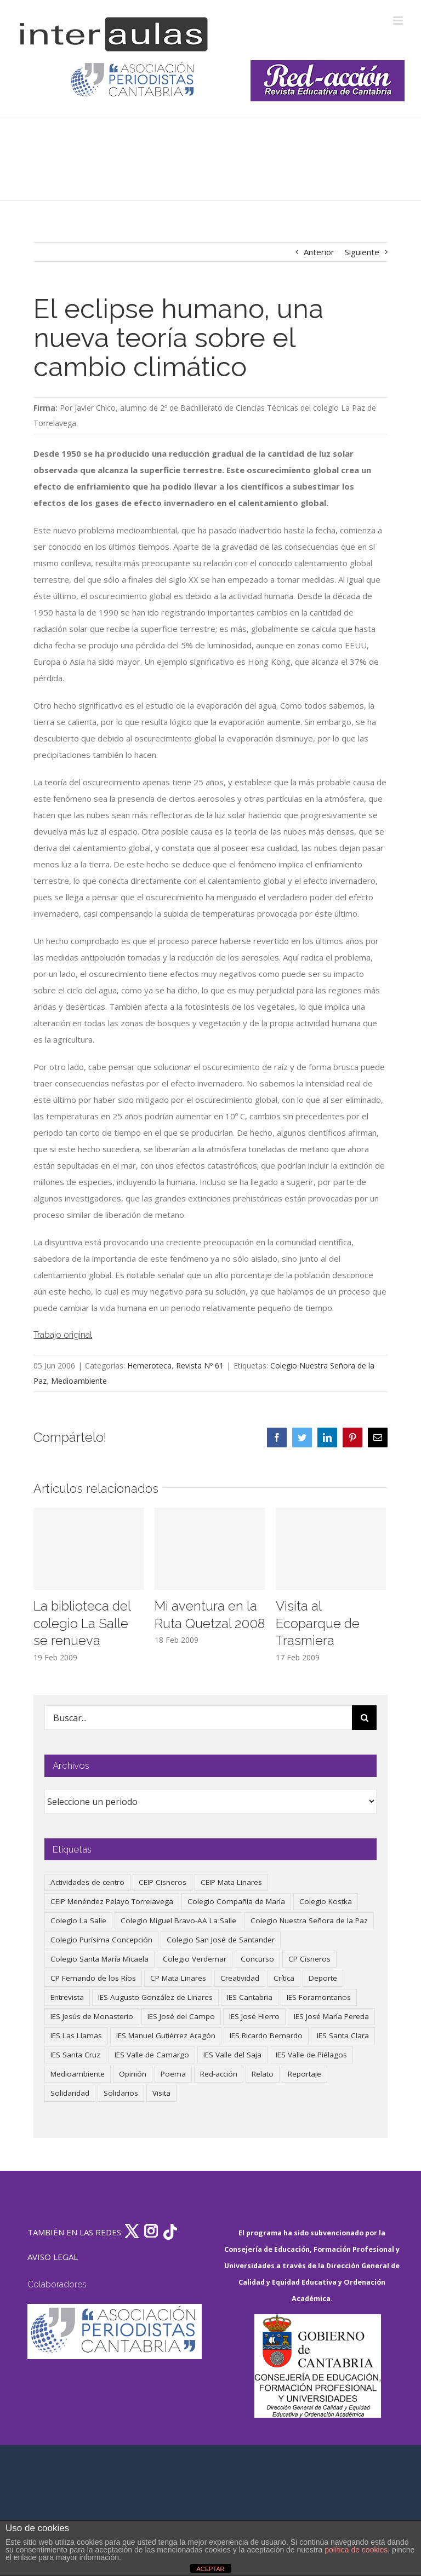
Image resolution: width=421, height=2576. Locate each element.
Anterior (319, 251)
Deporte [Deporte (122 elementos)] (323, 1978)
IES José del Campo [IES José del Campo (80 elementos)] (181, 2016)
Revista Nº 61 (200, 1365)
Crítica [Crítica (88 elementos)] (284, 1978)
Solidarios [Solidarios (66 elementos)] (121, 2093)
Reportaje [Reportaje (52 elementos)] (304, 2074)
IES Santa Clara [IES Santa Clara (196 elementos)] (343, 2035)
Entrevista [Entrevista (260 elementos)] (67, 1997)
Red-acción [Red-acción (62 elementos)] (218, 2074)
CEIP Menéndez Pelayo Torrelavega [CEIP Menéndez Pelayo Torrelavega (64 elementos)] (111, 1901)
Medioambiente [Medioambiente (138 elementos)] (77, 2074)
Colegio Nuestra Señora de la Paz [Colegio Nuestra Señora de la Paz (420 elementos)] (309, 1920)
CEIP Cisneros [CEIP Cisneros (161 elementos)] (162, 1882)
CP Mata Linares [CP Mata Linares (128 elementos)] (178, 1978)
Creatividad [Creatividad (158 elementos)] (239, 1978)
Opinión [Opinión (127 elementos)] (132, 2074)
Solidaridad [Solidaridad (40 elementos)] (69, 2093)
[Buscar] (364, 1717)
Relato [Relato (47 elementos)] (263, 2074)
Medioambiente (79, 1381)
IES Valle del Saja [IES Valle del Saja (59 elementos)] (232, 2055)
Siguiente (362, 251)
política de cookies (356, 2549)
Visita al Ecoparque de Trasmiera (318, 1623)
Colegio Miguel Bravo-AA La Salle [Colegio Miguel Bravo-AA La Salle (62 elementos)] (178, 1920)
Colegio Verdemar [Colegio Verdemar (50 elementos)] (194, 1959)
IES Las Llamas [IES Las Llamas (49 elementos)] (76, 2035)
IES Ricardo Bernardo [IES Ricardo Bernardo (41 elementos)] (266, 2035)
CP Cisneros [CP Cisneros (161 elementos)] (309, 1959)
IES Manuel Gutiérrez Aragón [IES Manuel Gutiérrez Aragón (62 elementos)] (165, 2035)
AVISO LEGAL (52, 2256)
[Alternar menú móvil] (399, 20)
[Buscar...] (198, 1717)
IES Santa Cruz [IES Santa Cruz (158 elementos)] (75, 2055)
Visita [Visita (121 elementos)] (161, 2093)
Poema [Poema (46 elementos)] (173, 2074)
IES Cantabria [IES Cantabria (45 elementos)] (249, 1997)
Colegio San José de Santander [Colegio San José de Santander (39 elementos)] (221, 1940)
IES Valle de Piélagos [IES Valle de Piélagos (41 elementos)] (311, 2055)
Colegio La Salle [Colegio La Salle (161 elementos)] (78, 1920)
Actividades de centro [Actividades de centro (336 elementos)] (87, 1882)
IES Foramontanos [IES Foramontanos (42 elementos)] (319, 1997)
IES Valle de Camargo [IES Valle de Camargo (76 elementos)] (152, 2055)
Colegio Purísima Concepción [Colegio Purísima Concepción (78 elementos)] (101, 1940)
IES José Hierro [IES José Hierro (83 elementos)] (254, 2016)
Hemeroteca (149, 1365)
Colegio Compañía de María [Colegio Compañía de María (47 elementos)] (236, 1901)
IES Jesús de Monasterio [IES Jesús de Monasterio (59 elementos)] (91, 2016)
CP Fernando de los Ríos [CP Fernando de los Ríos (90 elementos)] (93, 1978)
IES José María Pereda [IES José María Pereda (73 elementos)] (331, 2016)
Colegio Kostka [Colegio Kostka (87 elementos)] (325, 1901)
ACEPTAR (210, 2569)
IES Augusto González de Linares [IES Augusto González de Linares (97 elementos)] (155, 1997)
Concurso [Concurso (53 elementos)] (257, 1959)
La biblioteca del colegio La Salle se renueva (81, 1623)
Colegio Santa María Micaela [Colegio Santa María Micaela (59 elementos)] (99, 1959)
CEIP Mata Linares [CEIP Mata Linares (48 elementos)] (231, 1882)
